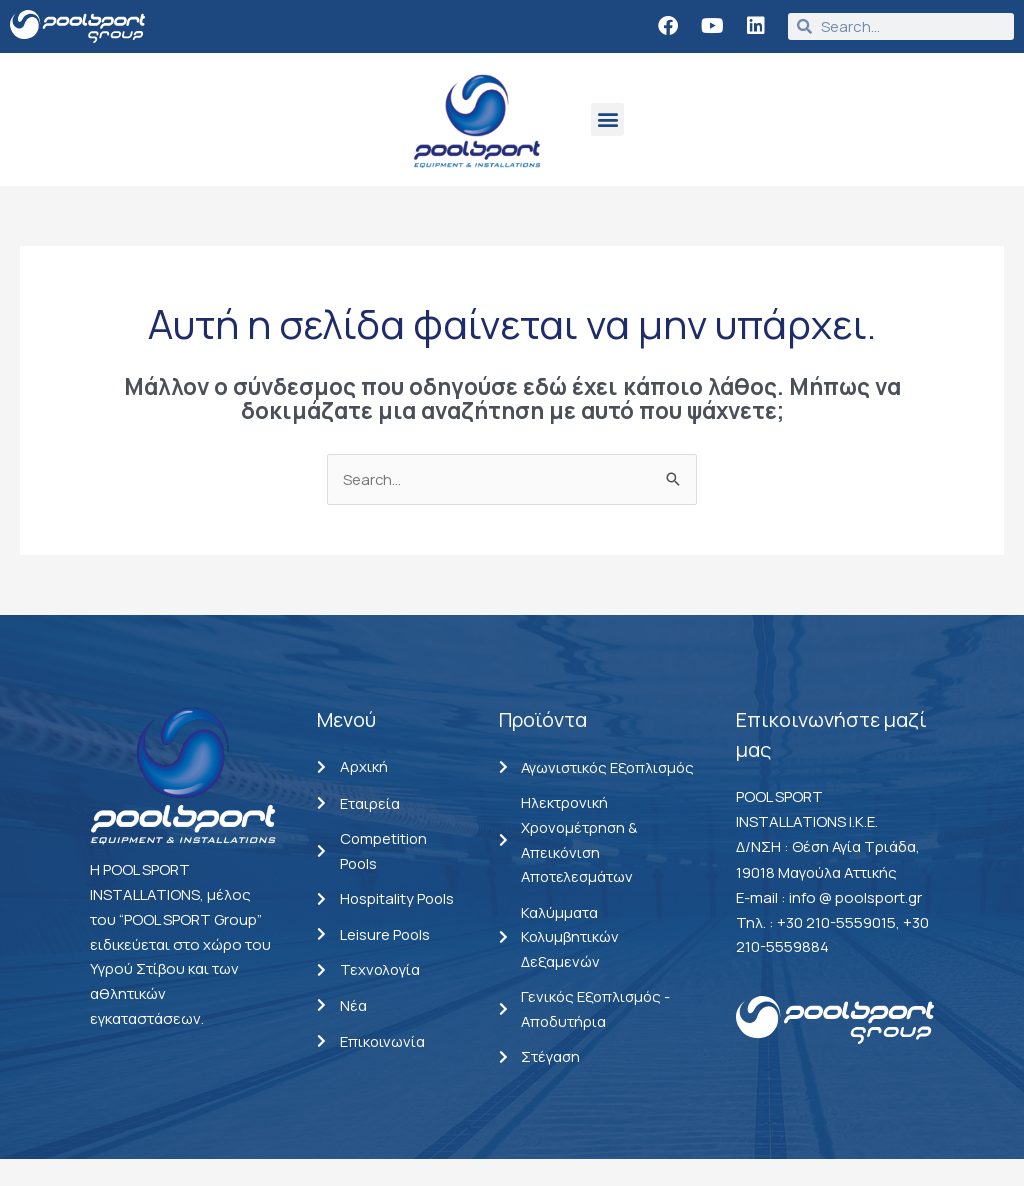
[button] (607, 119)
